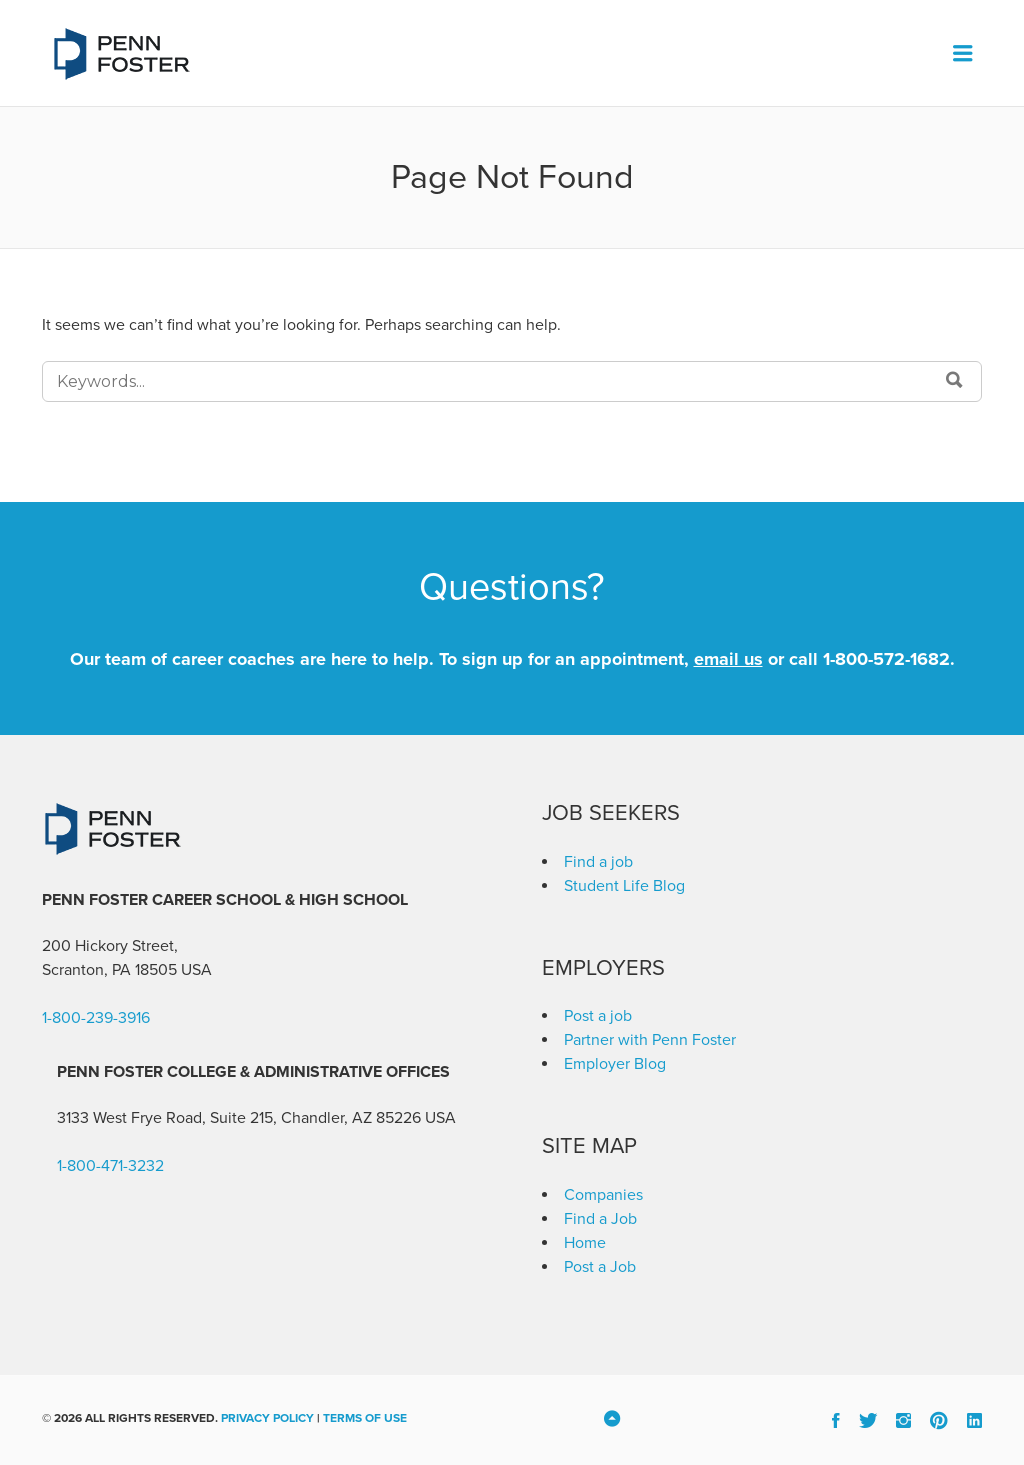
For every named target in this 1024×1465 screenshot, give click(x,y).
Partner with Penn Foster (650, 1040)
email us (728, 659)
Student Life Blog (624, 886)
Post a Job (600, 1267)
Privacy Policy (267, 1418)
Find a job (598, 862)
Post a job (598, 1016)
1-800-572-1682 (886, 659)
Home (585, 1243)
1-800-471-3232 (110, 1166)
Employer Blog (615, 1064)
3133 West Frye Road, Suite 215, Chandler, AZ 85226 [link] (239, 1118)
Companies (603, 1195)
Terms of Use (365, 1418)
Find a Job (600, 1219)
